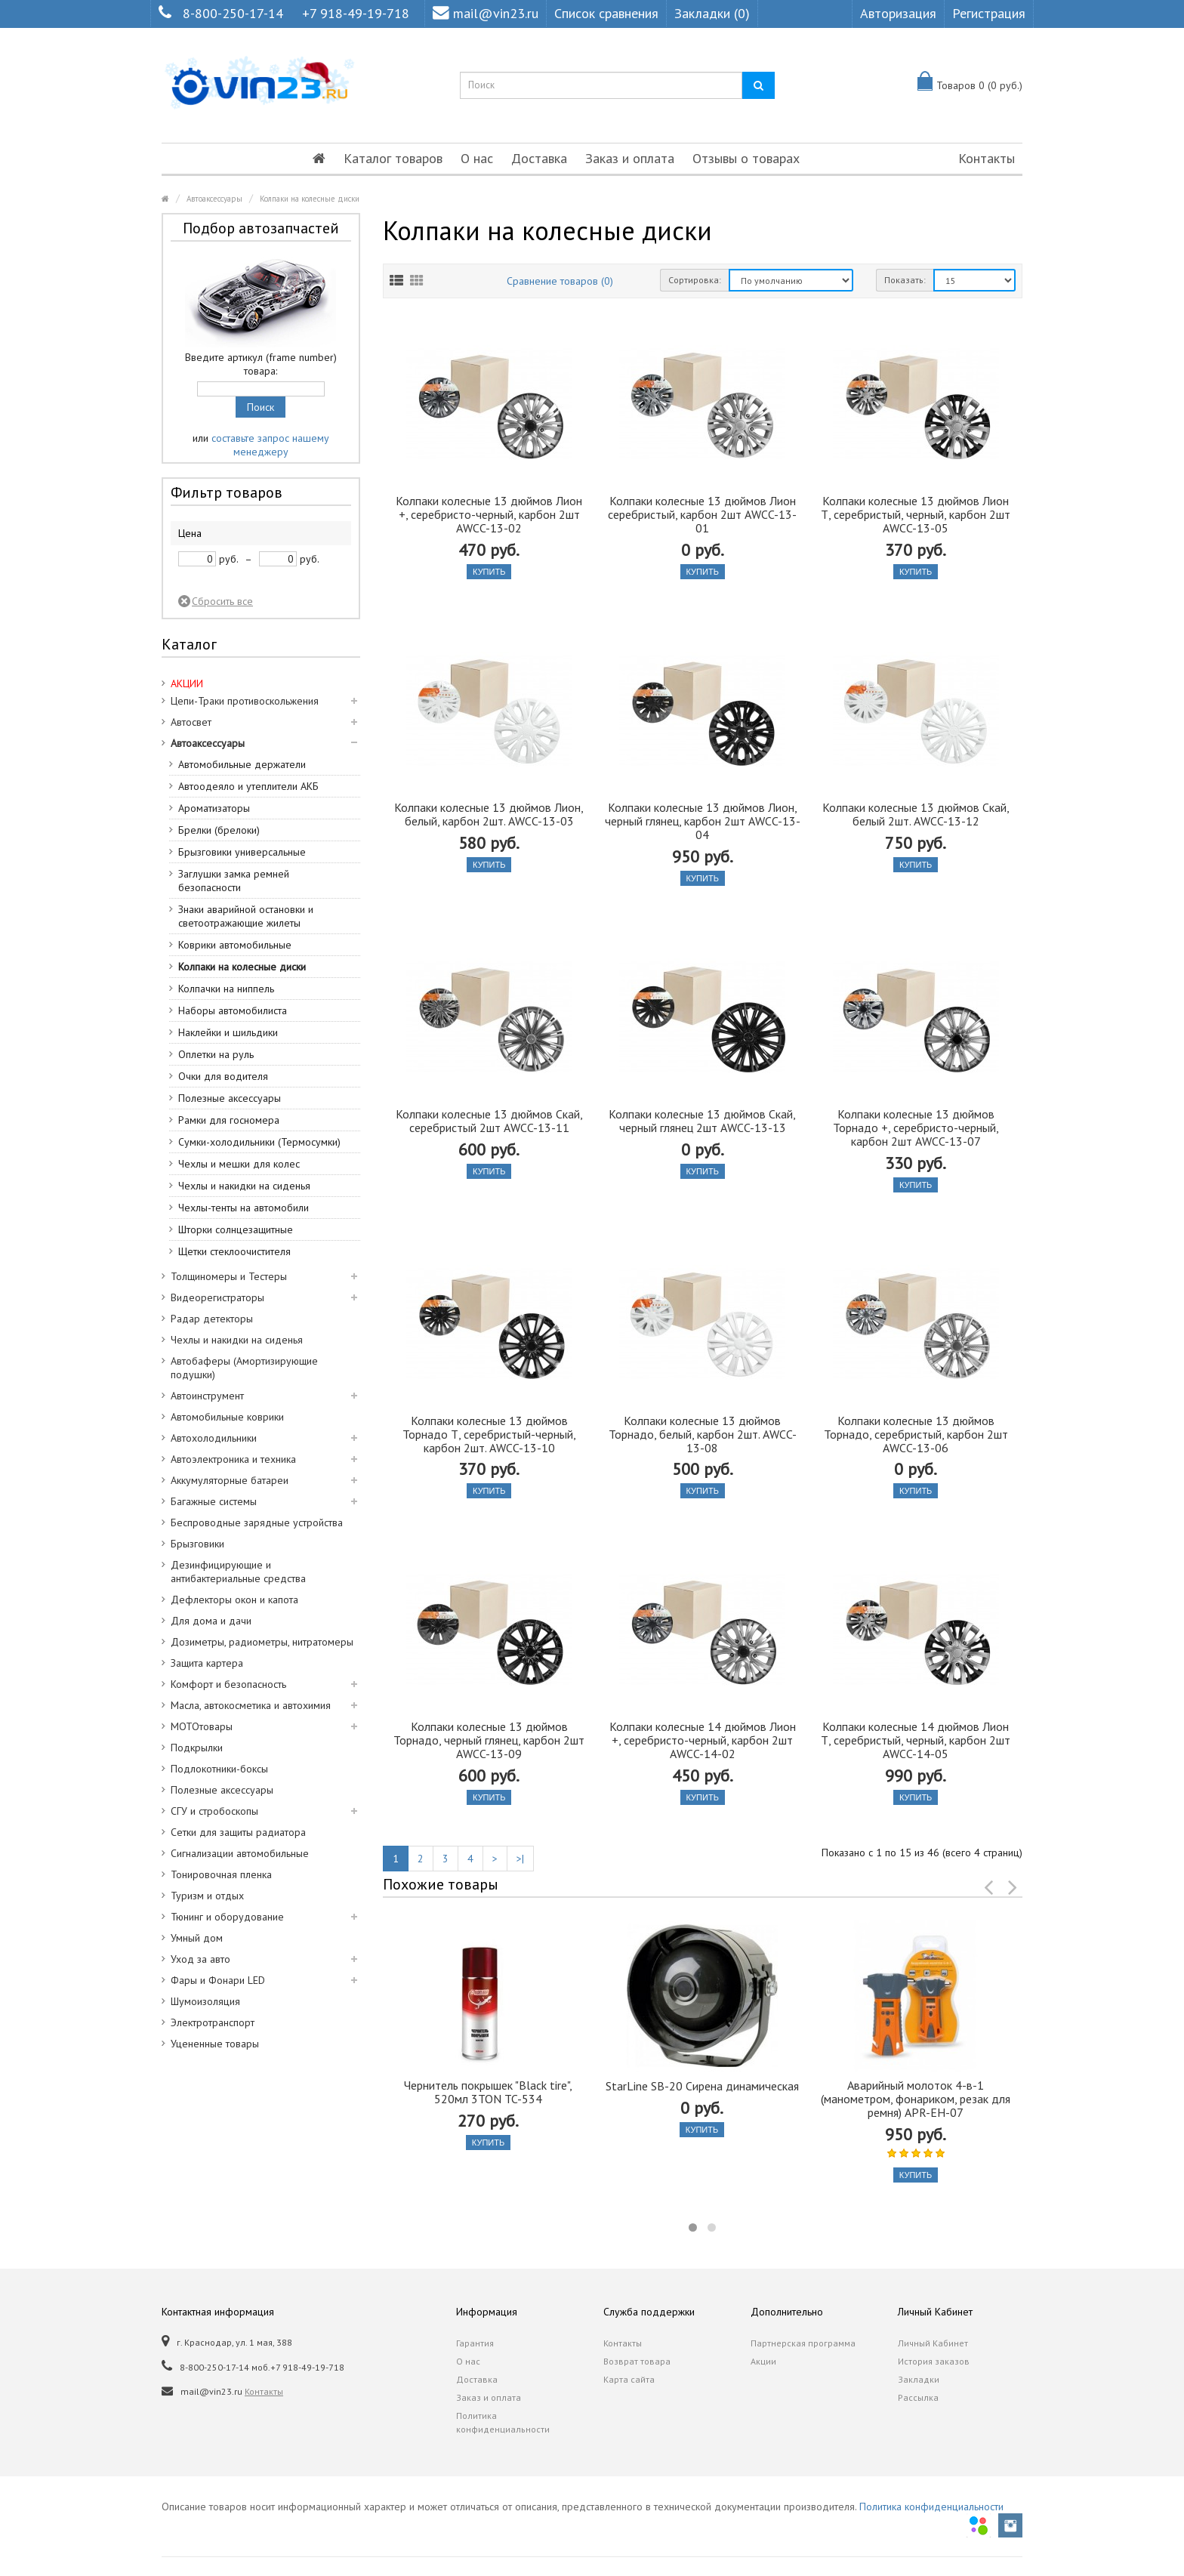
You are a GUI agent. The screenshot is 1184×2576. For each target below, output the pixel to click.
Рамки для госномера (228, 1120)
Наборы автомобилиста (232, 1010)
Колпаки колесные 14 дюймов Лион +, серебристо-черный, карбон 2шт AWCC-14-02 (702, 1740)
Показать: (905, 279)
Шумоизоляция (205, 2001)
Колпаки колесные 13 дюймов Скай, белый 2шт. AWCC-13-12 (916, 814)
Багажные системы (214, 1501)
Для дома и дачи (211, 1620)
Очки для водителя (223, 1076)
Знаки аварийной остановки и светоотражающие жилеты (245, 916)
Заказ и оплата (629, 158)
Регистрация (988, 13)
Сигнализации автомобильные (240, 1853)
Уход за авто (200, 1959)
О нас (477, 158)
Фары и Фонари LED (218, 1980)
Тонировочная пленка (221, 1874)
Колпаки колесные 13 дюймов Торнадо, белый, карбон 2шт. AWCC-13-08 (703, 1434)
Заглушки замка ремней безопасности (233, 880)
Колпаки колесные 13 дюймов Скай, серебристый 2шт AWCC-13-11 (489, 1120)
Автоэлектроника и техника (233, 1459)
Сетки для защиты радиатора (238, 1832)
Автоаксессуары (214, 198)
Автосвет (191, 722)
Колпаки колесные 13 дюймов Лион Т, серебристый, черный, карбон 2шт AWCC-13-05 (915, 514)
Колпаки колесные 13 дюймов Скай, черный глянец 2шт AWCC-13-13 (702, 1120)
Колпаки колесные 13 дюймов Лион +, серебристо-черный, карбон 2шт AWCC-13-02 (489, 514)
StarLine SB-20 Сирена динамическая (702, 2086)
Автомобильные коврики (227, 1417)
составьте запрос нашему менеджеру (270, 444)
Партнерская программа (803, 2343)
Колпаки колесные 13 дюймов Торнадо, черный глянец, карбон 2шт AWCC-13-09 (488, 1740)
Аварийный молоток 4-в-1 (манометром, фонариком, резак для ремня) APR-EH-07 (915, 2098)
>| (520, 1858)
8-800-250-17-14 (233, 13)
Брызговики (197, 1543)
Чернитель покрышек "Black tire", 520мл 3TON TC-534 (488, 2092)
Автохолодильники (214, 1438)
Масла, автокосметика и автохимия (251, 1705)
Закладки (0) (712, 13)
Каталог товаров (393, 158)
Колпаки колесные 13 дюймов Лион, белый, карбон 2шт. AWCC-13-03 (489, 814)
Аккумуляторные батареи (229, 1480)
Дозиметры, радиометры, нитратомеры (262, 1642)
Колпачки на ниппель (226, 988)
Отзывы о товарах (746, 158)
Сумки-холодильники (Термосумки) (259, 1142)
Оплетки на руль (216, 1054)
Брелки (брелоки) (219, 830)
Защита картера (207, 1663)
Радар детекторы (212, 1318)
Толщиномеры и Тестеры (229, 1276)
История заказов (934, 2361)
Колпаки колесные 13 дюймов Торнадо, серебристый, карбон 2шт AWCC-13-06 (916, 1434)
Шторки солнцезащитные (235, 1229)
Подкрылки (197, 1747)
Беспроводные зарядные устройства (257, 1522)
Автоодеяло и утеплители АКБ (248, 786)
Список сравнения (606, 13)
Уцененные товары (215, 2043)
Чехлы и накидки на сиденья (244, 1185)
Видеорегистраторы (217, 1297)
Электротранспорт (212, 2022)
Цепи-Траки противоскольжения (245, 701)
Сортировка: (694, 279)
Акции (763, 2361)
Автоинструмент (207, 1395)
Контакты (986, 158)
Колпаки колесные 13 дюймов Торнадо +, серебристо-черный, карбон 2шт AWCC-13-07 (916, 1127)
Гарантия (475, 2343)
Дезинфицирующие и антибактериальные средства (238, 1571)
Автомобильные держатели (242, 764)
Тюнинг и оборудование (227, 1917)
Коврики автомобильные (234, 945)
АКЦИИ (187, 683)
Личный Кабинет (933, 2343)
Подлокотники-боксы (219, 1768)
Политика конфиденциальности (503, 2422)
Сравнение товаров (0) (560, 281)
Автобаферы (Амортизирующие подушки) (244, 1367)
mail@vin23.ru (485, 13)
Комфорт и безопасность (228, 1684)
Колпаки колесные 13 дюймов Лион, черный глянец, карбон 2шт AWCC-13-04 (702, 821)
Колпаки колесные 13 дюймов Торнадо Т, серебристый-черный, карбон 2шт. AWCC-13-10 (489, 1434)
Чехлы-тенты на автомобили (243, 1207)
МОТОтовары (202, 1726)
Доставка (539, 158)
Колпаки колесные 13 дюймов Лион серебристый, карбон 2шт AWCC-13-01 (702, 514)
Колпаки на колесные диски (309, 198)
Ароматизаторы (214, 808)
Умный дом (197, 1938)
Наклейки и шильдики (228, 1032)
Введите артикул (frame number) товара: (261, 364)
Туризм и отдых (207, 1895)
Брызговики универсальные (242, 852)
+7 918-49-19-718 (355, 13)
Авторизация (898, 13)
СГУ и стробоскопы (214, 1811)
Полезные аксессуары (229, 1098)
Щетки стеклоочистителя (234, 1251)
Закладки (918, 2379)
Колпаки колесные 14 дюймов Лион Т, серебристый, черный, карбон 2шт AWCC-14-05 (915, 1740)
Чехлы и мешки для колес (239, 1164)
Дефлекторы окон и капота (234, 1599)
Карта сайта (629, 2379)
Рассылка (918, 2397)
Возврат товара (637, 2361)
